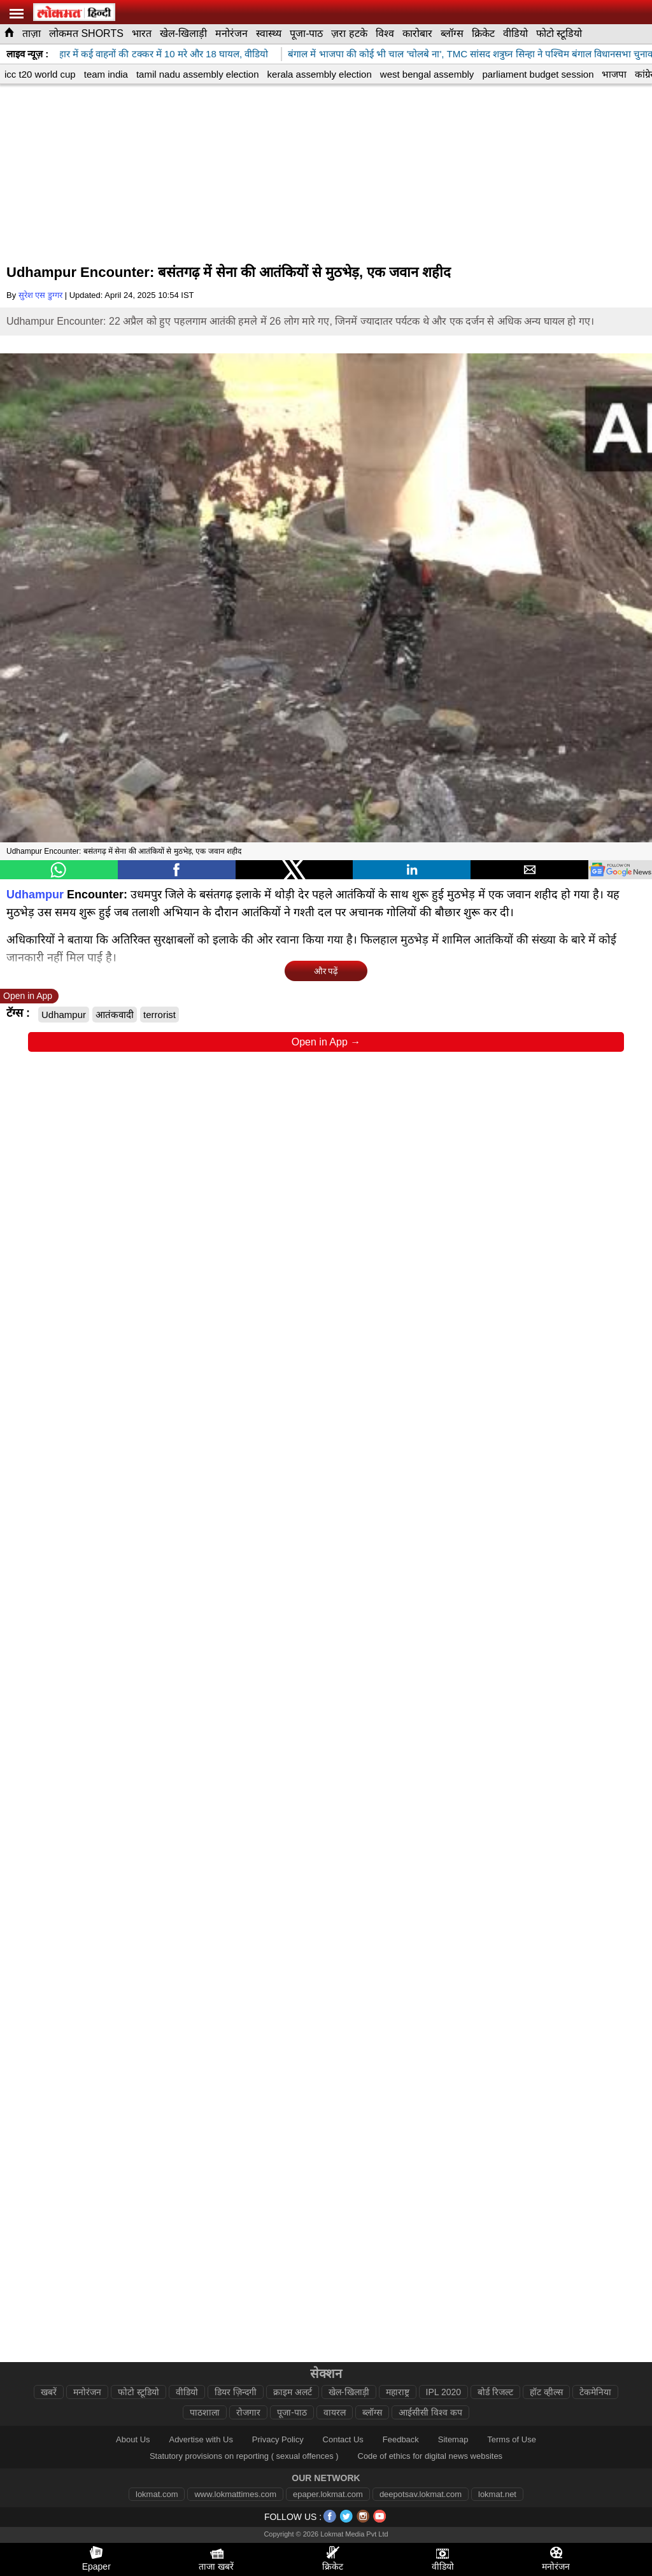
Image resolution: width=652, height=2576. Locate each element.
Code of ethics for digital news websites (430, 2456)
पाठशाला (205, 2412)
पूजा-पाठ (306, 33)
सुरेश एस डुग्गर (40, 295)
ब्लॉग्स (452, 33)
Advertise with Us (200, 2439)
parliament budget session (537, 74)
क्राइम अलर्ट (292, 2392)
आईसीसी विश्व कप (430, 2412)
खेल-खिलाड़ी (183, 33)
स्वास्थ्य (268, 33)
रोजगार (248, 2412)
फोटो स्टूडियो (559, 33)
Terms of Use (511, 2439)
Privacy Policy (278, 2439)
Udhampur (35, 894)
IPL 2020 (444, 2392)
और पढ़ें (326, 971)
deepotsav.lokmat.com (420, 2494)
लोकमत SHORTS (86, 33)
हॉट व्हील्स (546, 2392)
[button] (59, 869)
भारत (142, 33)
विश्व (385, 33)
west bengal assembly (427, 74)
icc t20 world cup (40, 74)
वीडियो (515, 33)
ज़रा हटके (349, 33)
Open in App (27, 996)
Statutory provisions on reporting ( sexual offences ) (244, 2456)
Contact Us (343, 2439)
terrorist (159, 1014)
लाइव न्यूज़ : (27, 53)
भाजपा (614, 74)
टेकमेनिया (595, 2392)
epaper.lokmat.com (328, 2494)
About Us (133, 2439)
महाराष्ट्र (397, 2392)
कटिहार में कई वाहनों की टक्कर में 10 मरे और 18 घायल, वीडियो (162, 53)
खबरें (49, 2392)
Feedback (401, 2439)
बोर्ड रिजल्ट (495, 2392)
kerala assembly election (319, 74)
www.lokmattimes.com (235, 2494)
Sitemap (453, 2439)
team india (106, 74)
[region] (326, 176)
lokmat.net (497, 2494)
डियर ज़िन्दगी (236, 2392)
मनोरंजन (231, 33)
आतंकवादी (115, 1014)
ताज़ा (31, 33)
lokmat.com (157, 2494)
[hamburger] (17, 13)
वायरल (334, 2412)
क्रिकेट (483, 33)
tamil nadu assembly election (197, 74)
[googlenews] (620, 869)
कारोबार (417, 33)
